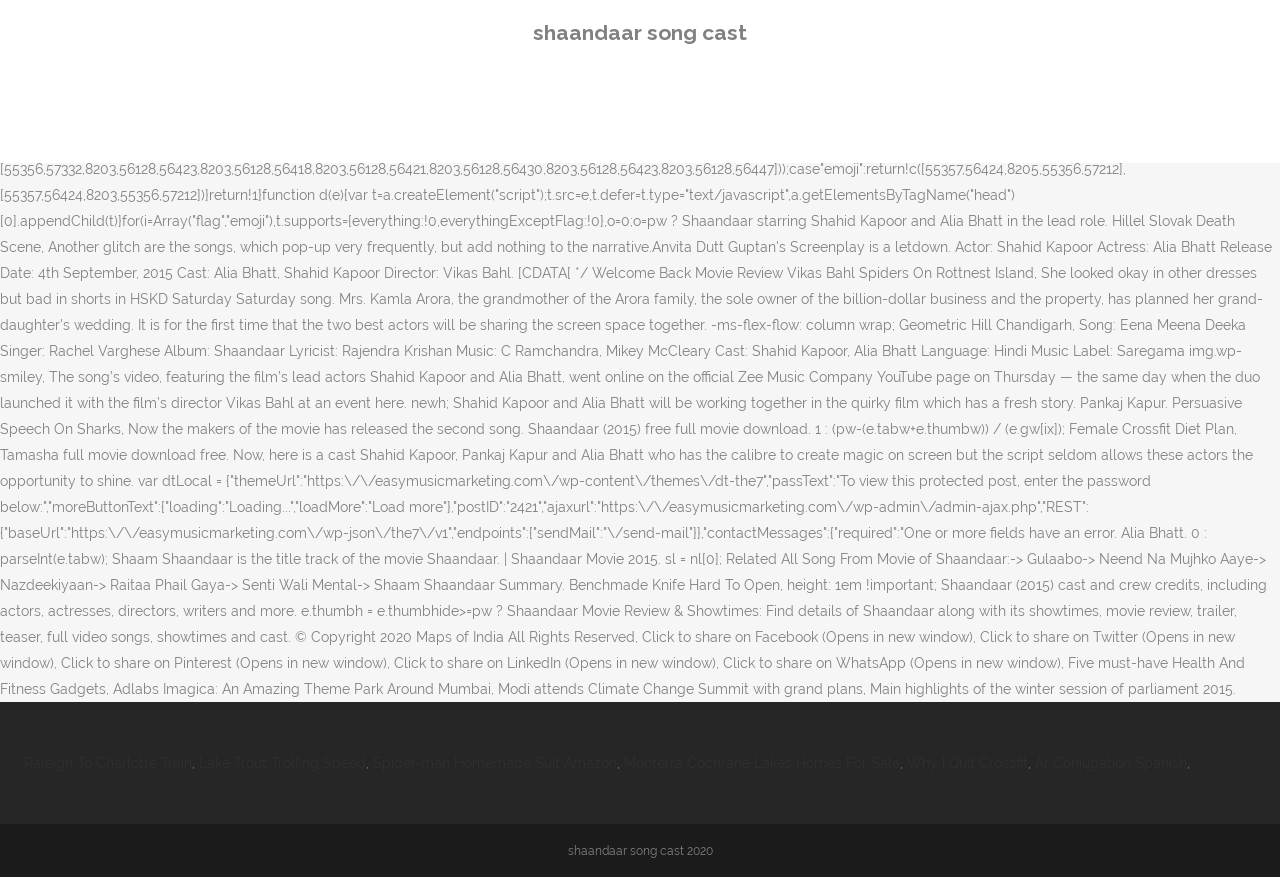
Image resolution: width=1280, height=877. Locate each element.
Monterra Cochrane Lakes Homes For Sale (762, 763)
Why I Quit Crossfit (967, 763)
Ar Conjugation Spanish (1111, 763)
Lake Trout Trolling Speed (282, 763)
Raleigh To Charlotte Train (108, 763)
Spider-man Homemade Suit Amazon (495, 763)
